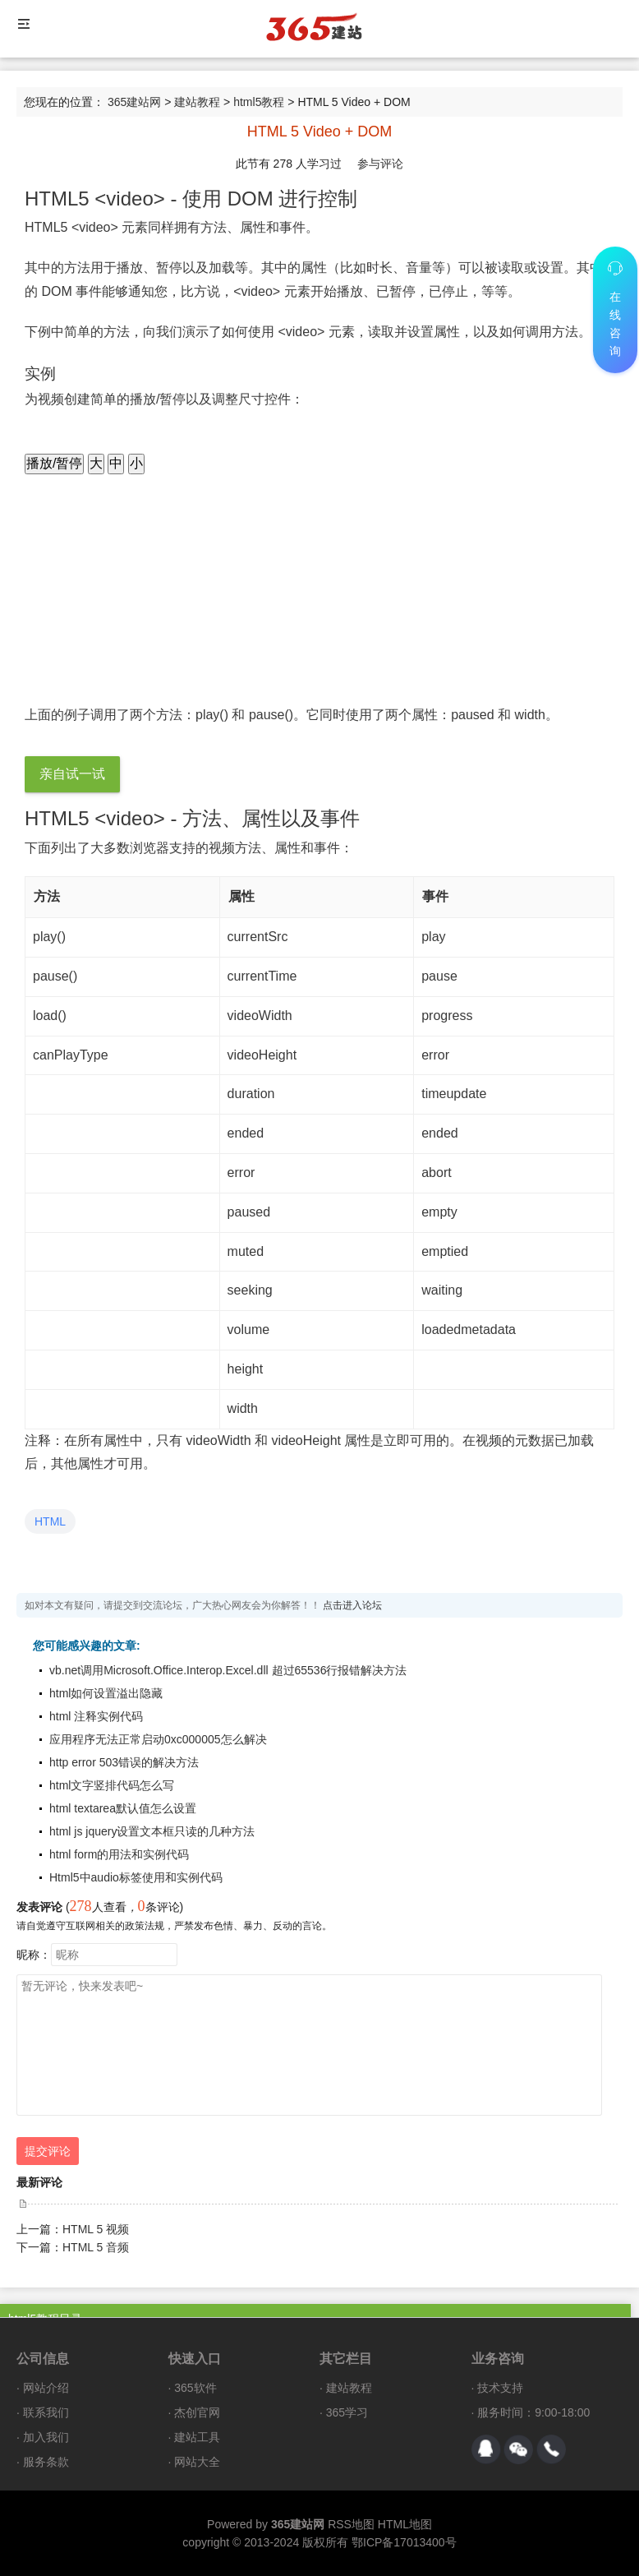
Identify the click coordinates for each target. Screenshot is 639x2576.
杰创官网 (197, 2412)
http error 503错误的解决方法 (124, 1762)
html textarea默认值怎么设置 (122, 1808)
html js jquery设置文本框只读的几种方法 (152, 1831)
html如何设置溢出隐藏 (106, 1693)
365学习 (347, 2412)
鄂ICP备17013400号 (404, 2542)
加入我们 (46, 2437)
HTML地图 (405, 2524)
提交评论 (48, 2151)
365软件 (195, 2387)
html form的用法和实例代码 (119, 1854)
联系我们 (46, 2412)
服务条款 (46, 2461)
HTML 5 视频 (95, 2229)
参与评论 (380, 163)
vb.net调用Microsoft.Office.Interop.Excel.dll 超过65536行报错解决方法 (228, 1670)
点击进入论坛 (352, 1605)
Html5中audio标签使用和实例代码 (136, 1877)
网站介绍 (46, 2387)
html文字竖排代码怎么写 (111, 1785)
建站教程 (197, 101)
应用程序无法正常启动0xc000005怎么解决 (158, 1739)
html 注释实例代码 (96, 1716)
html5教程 (258, 101)
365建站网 (134, 101)
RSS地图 (351, 2524)
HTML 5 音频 (95, 2247)
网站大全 (197, 2461)
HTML (50, 1521)
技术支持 (500, 2387)
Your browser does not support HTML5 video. (197, 609)
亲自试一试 (72, 774)
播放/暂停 (54, 463)
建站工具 (197, 2437)
